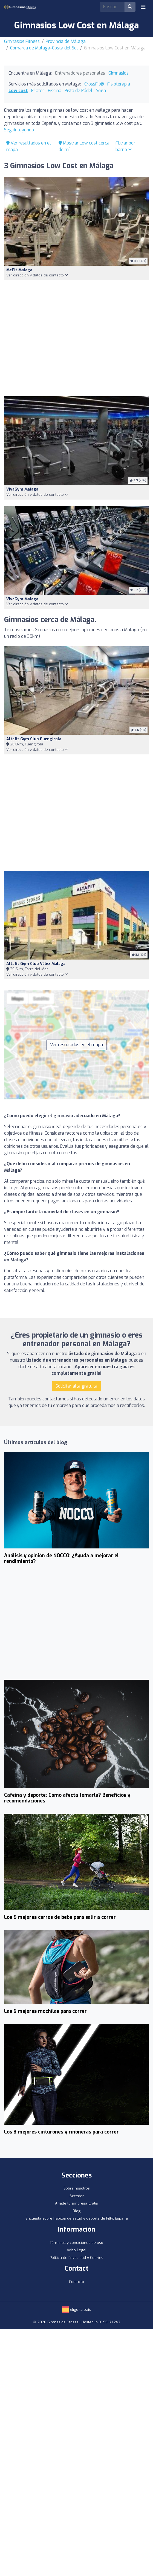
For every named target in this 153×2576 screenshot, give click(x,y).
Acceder (77, 2196)
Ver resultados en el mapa (76, 1044)
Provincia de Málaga (66, 41)
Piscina (54, 90)
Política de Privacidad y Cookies (76, 2257)
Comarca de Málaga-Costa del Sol (44, 48)
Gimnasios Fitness (22, 41)
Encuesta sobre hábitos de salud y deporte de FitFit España (76, 2218)
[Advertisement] (76, 338)
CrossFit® (94, 84)
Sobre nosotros (76, 2188)
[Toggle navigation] (143, 6)
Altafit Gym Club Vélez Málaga (35, 963)
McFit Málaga (19, 270)
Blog (76, 2211)
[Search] (112, 7)
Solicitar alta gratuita (76, 1386)
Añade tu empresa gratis (76, 2203)
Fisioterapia (118, 84)
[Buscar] (130, 7)
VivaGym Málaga (22, 489)
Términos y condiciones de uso (76, 2242)
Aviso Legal (76, 2250)
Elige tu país (76, 2309)
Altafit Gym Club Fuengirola (33, 739)
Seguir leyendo (19, 130)
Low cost (18, 90)
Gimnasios (118, 73)
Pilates (38, 90)
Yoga (101, 90)
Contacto (76, 2281)
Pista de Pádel (79, 90)
